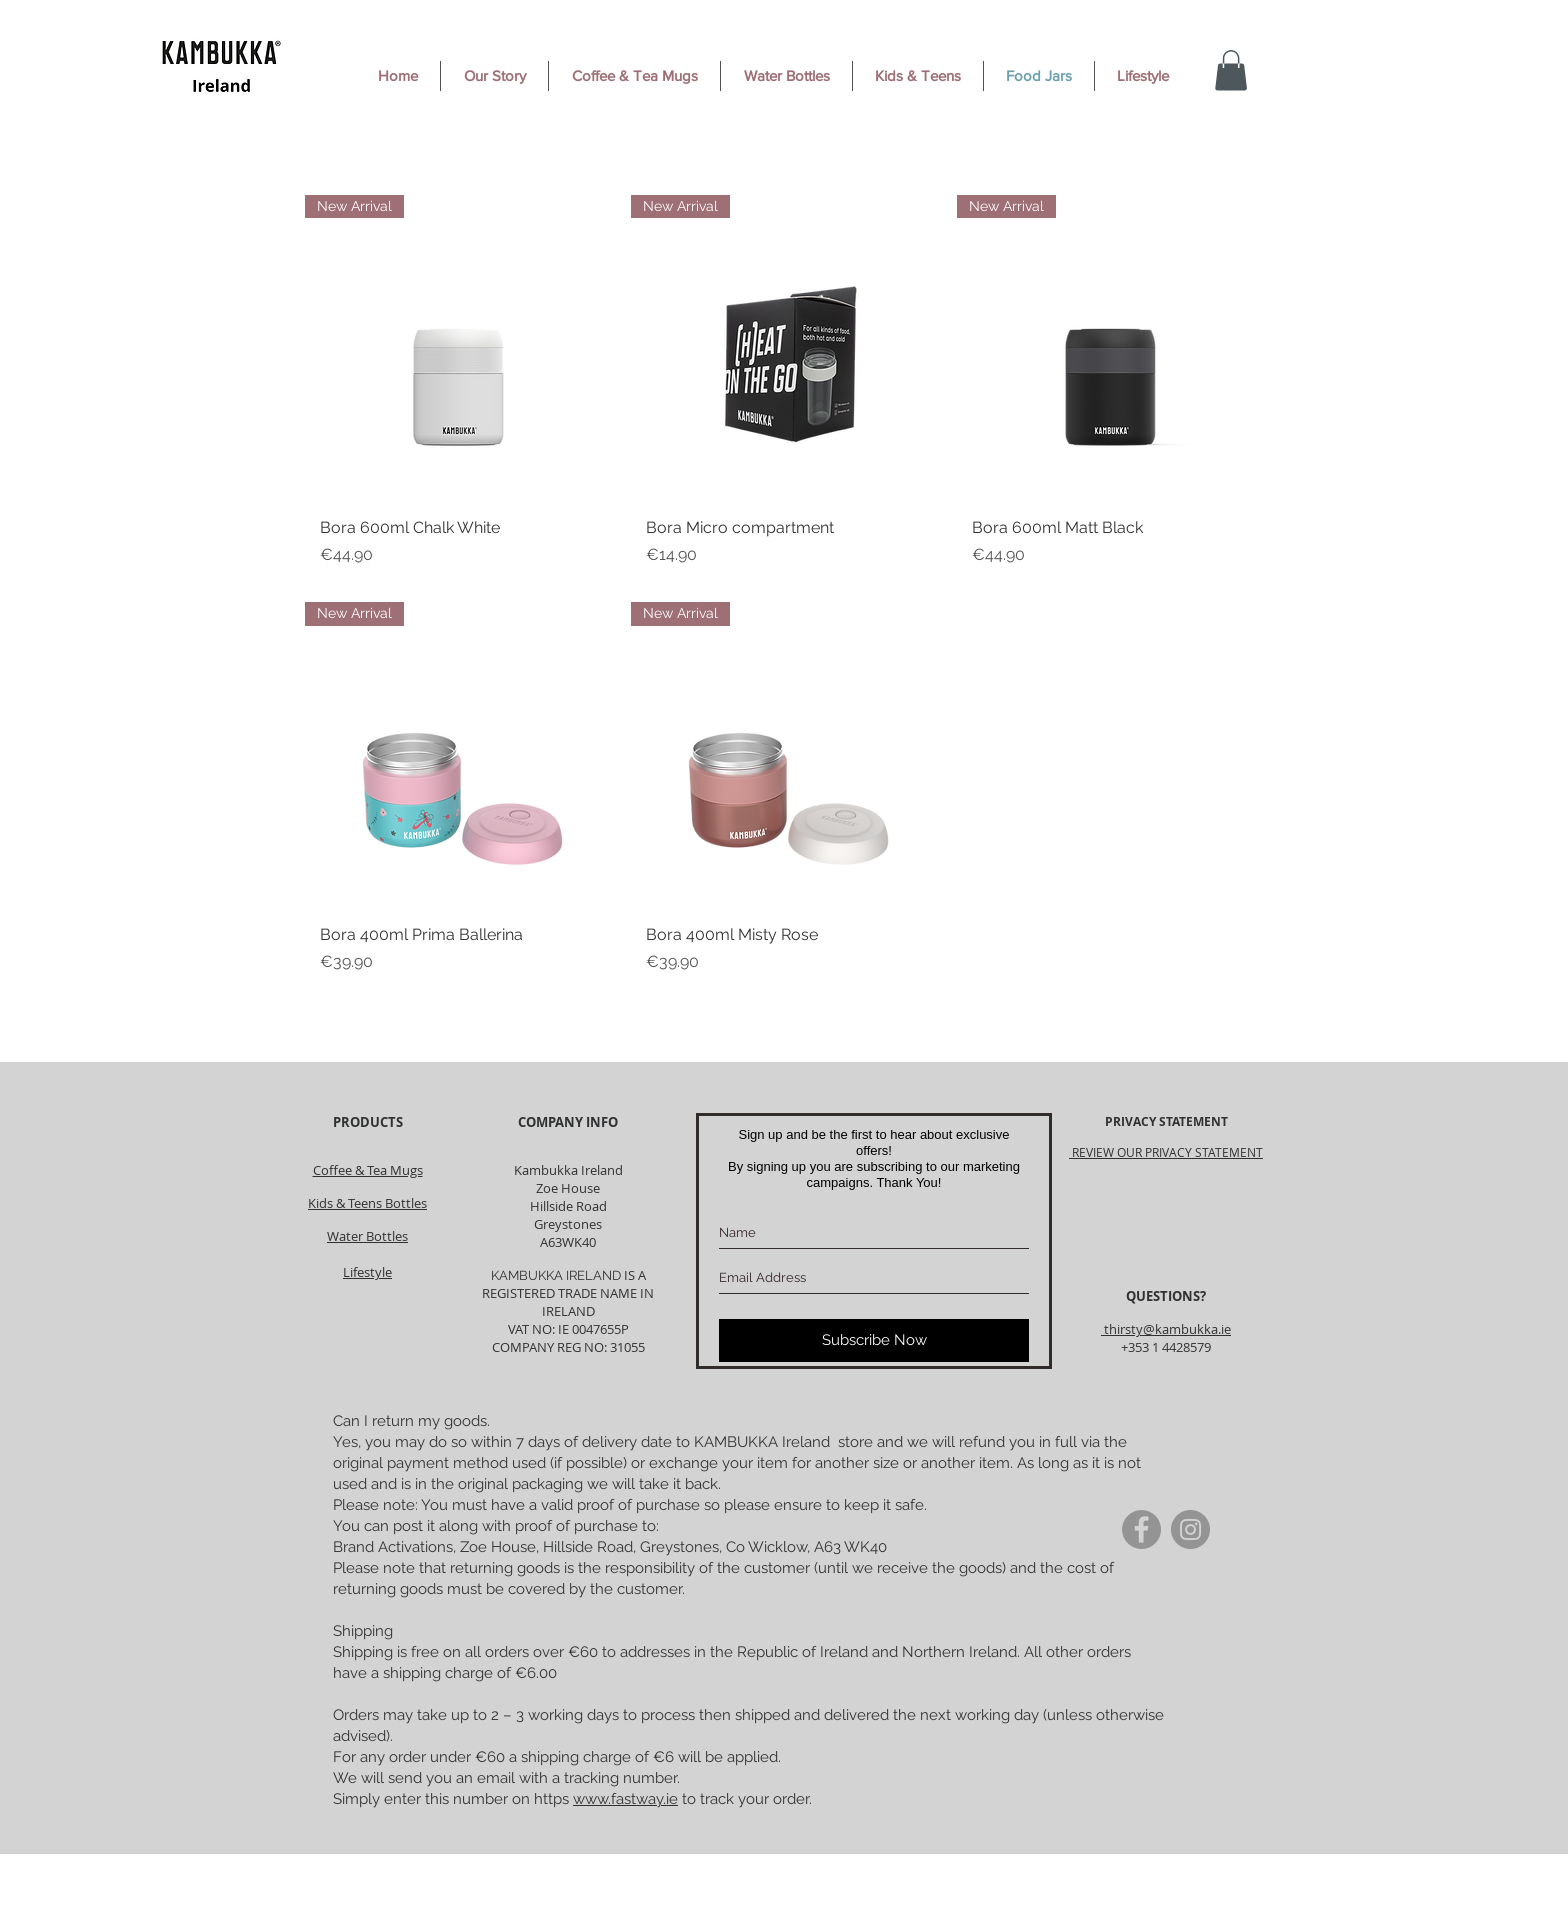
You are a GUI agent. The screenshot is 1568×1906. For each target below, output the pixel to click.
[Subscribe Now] (874, 1340)
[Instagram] (1190, 1529)
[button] (1231, 70)
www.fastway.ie (625, 1799)
